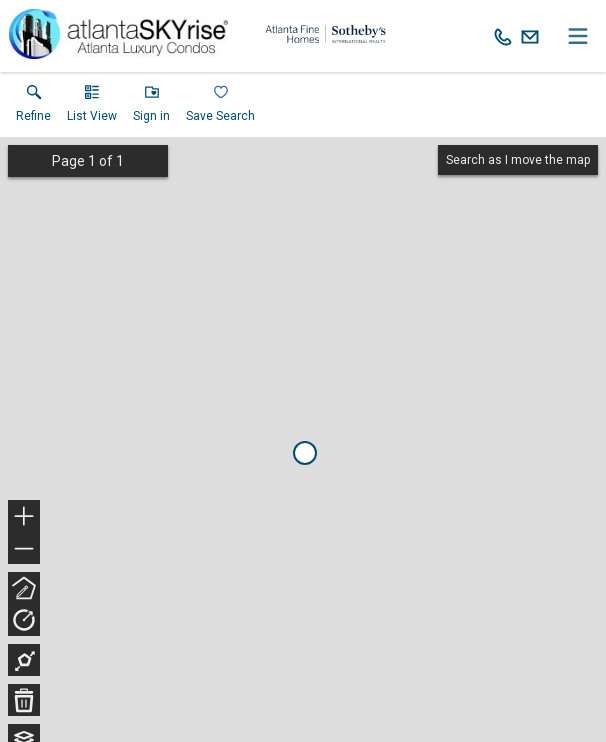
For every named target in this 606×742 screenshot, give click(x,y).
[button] (92, 108)
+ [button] (24, 518)
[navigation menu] (578, 36)
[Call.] (503, 36)
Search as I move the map (518, 160)
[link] (33, 108)
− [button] (24, 549)
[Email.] (530, 36)
